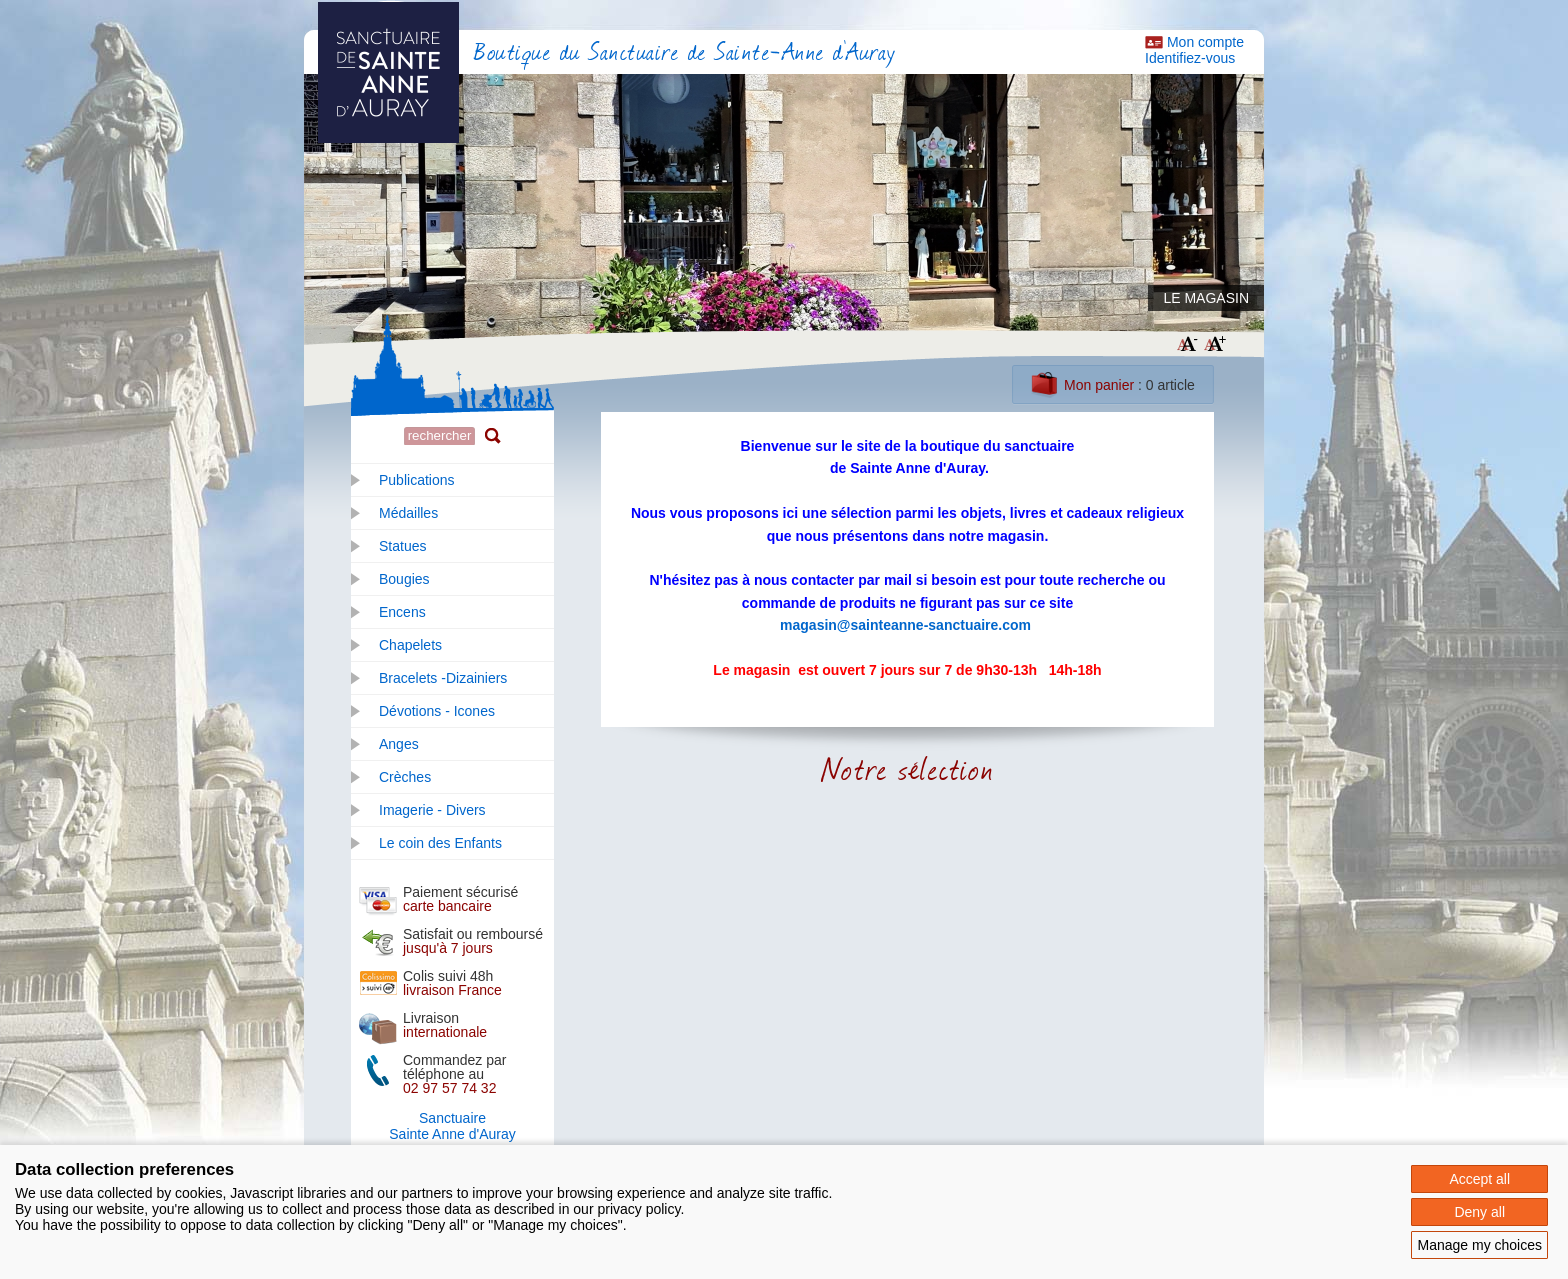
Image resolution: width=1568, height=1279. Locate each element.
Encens (402, 612)
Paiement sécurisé (460, 899)
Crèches (405, 777)
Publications (417, 480)
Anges (399, 744)
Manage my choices (1479, 1245)
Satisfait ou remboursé (473, 941)
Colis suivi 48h (452, 983)
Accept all (1479, 1179)
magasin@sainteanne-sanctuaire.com (905, 625)
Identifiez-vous (1190, 58)
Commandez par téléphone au (455, 1074)
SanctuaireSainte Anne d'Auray (452, 1126)
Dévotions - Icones (437, 711)
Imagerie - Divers (432, 810)
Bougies (404, 579)
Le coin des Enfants (440, 843)
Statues (402, 546)
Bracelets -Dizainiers (443, 678)
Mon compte (1205, 42)
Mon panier (1099, 385)
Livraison (445, 1025)
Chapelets (410, 645)
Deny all (1479, 1212)
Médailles (408, 513)
